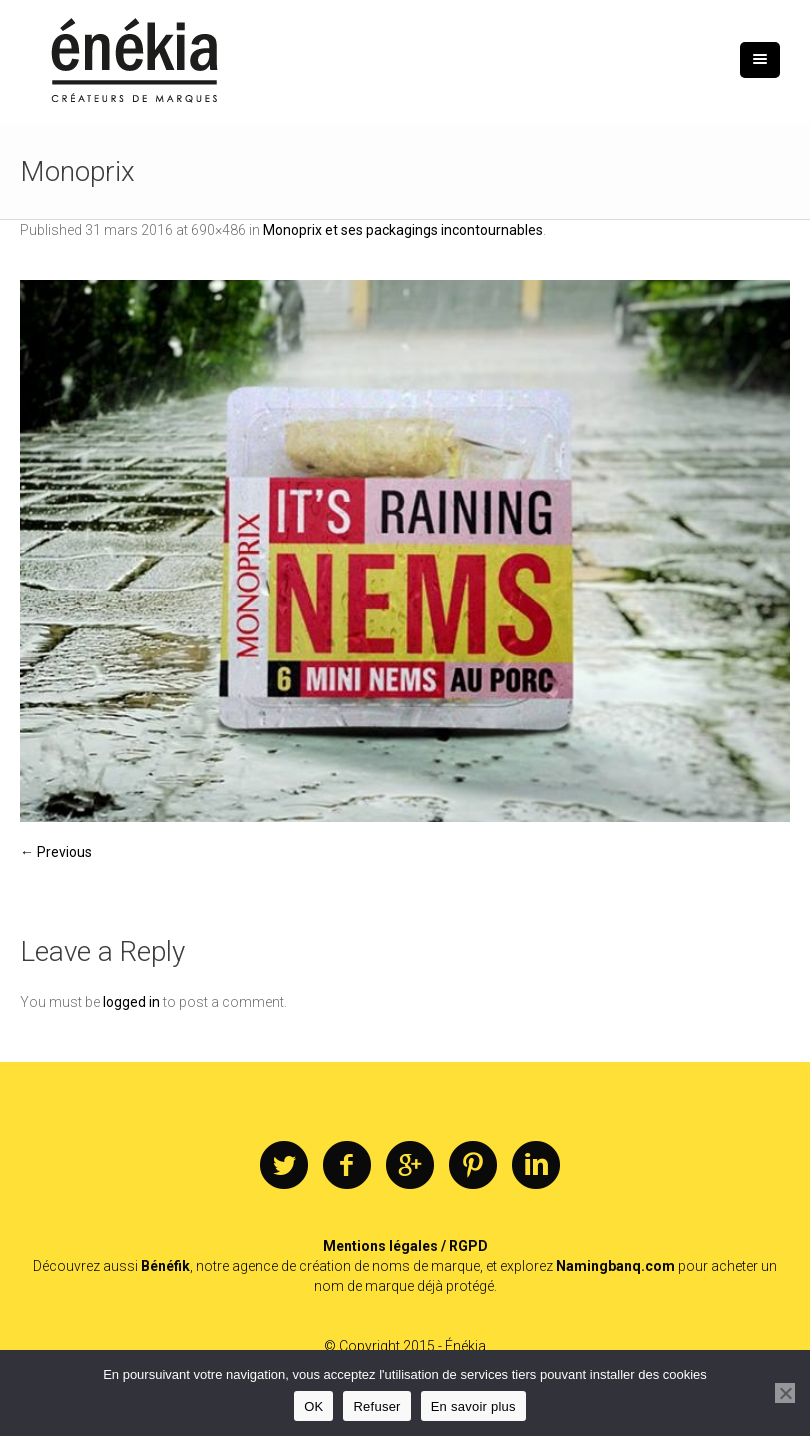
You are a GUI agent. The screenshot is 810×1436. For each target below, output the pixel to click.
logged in (131, 1002)
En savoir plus (473, 1406)
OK (313, 1406)
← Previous (56, 852)
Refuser (376, 1406)
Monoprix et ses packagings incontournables (403, 230)
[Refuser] (785, 1393)
